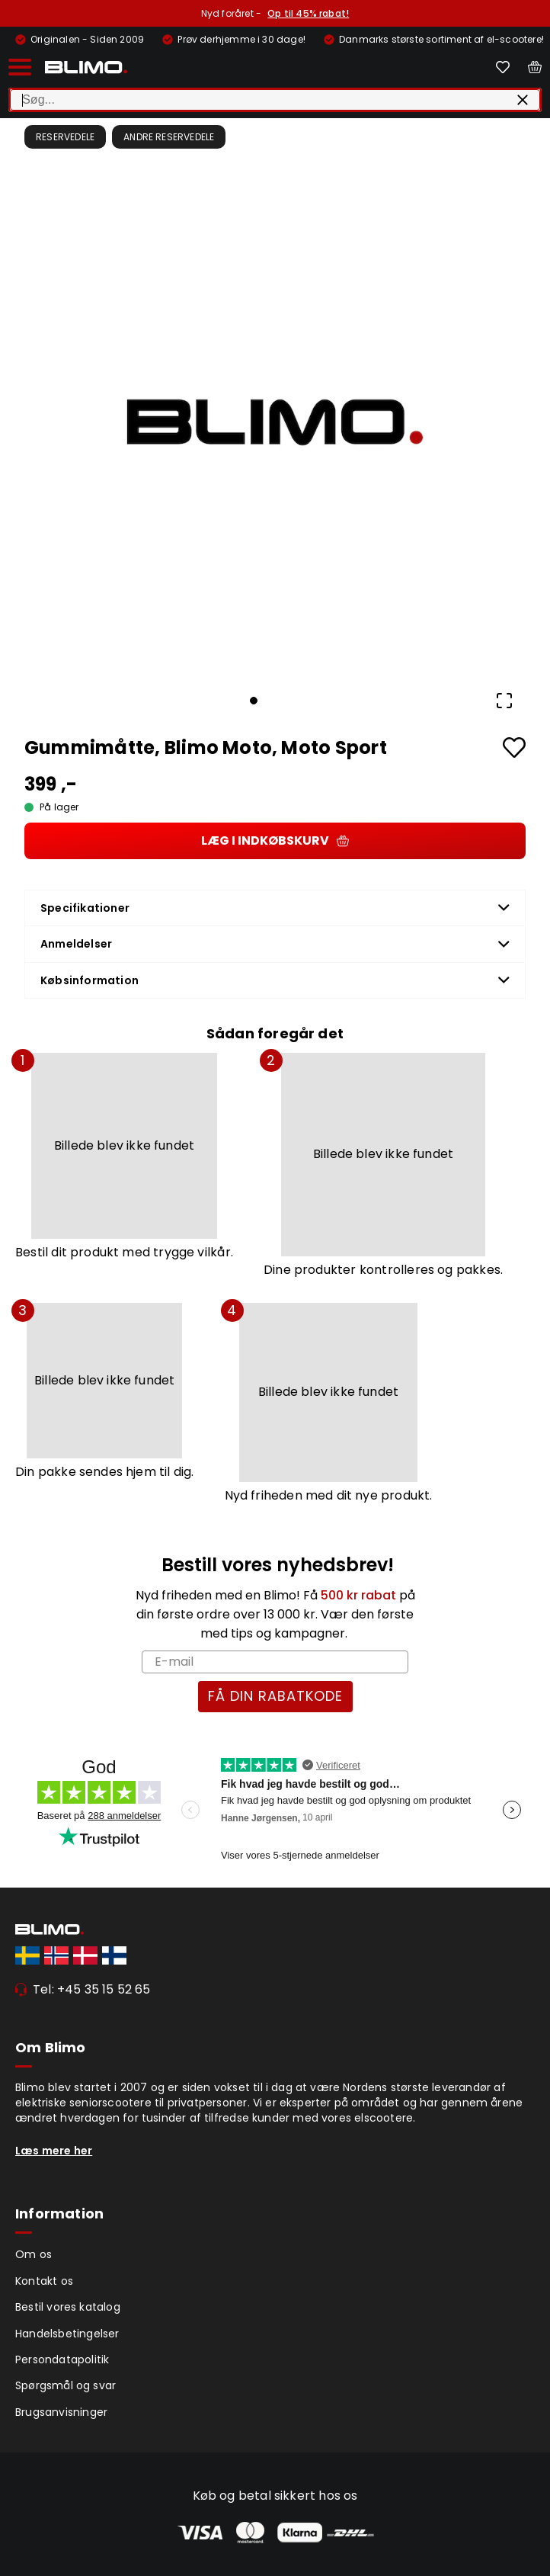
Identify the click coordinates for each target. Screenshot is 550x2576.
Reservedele (65, 136)
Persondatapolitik (62, 2359)
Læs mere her (53, 2150)
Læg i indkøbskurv (275, 840)
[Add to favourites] (514, 747)
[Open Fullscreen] (504, 700)
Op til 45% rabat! (308, 13)
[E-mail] (275, 1662)
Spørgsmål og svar (65, 2385)
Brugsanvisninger (61, 2412)
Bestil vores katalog (67, 2307)
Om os (33, 2254)
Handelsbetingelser (67, 2333)
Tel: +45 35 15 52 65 (92, 1989)
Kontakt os (44, 2281)
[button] (275, 422)
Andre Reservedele (168, 136)
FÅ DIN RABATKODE (275, 1695)
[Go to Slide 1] (253, 700)
